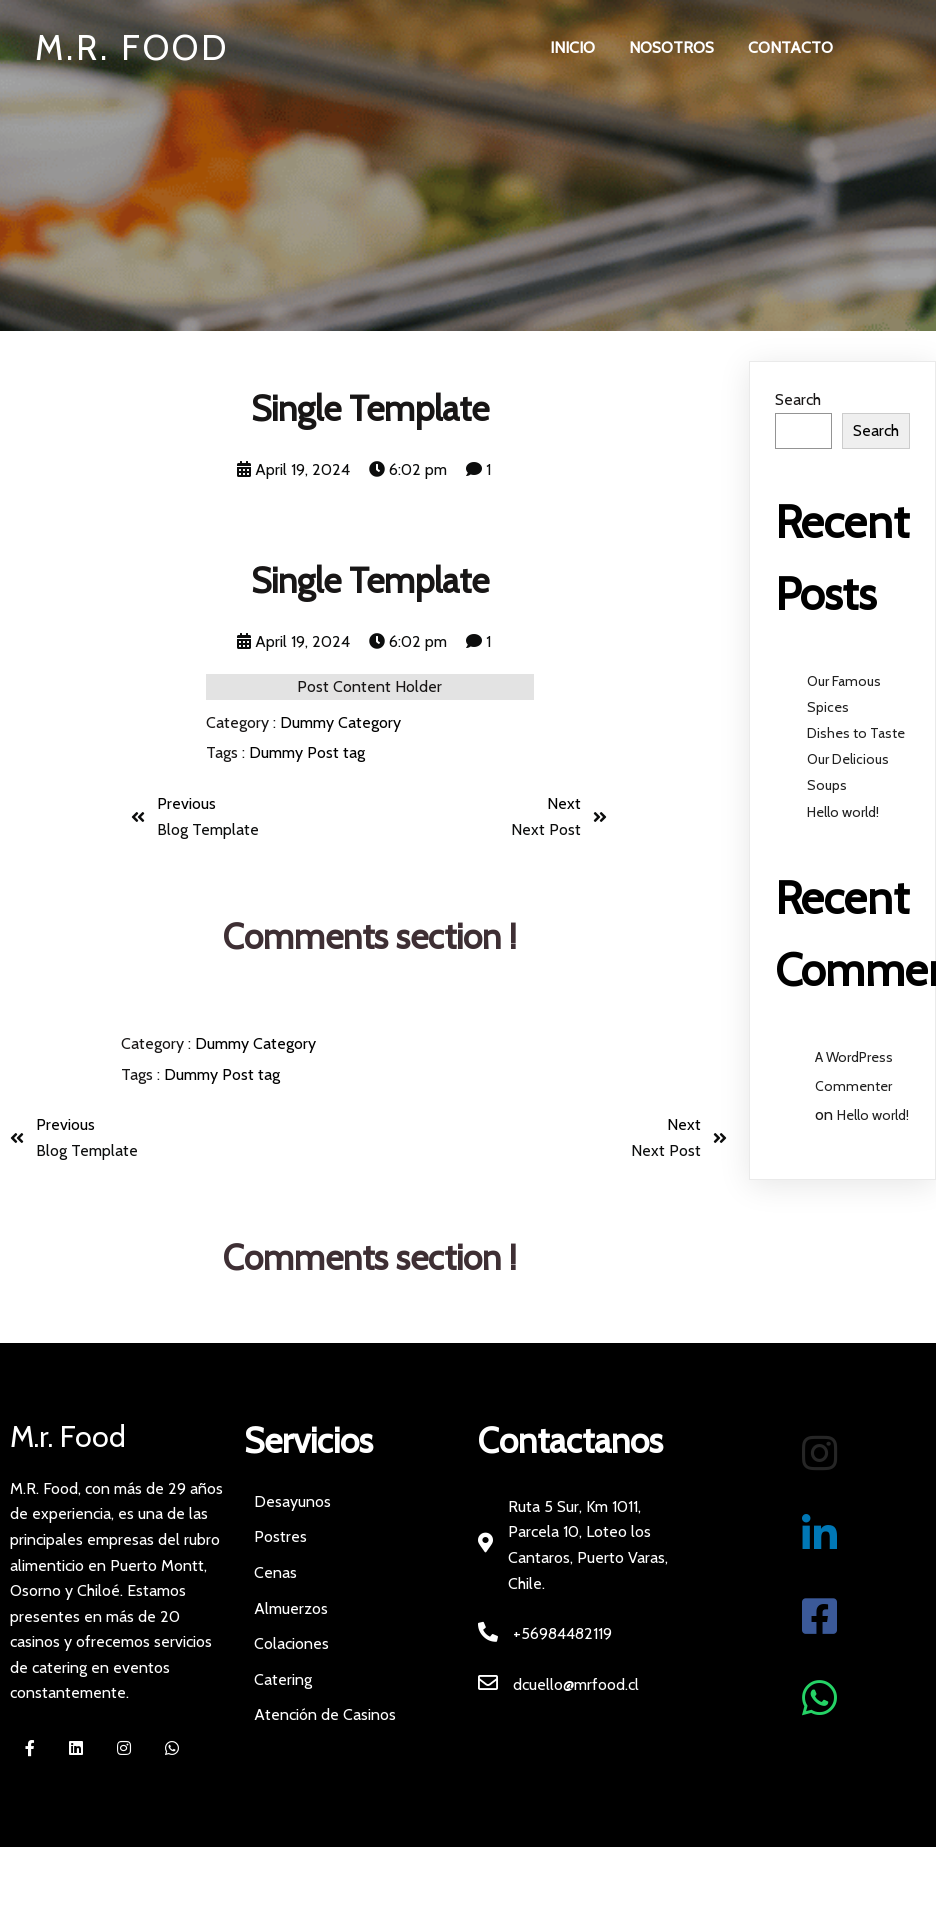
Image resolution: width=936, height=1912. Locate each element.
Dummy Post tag (307, 752)
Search (798, 399)
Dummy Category (340, 722)
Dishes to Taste (856, 733)
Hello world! (843, 812)
